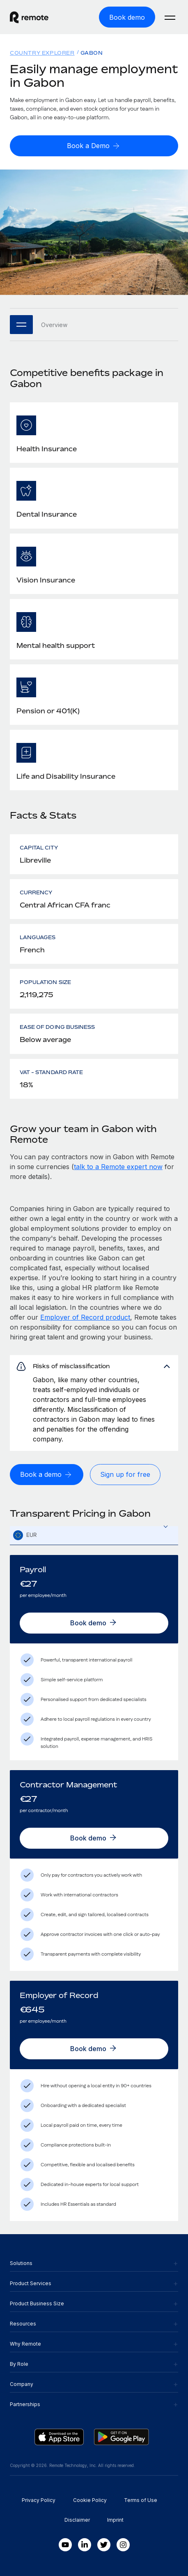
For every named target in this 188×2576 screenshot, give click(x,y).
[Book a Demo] (94, 145)
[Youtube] (65, 2544)
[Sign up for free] (125, 1474)
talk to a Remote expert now (118, 1167)
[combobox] (94, 1535)
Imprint (115, 2520)
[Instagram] (123, 2544)
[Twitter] (103, 2544)
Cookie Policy (90, 2500)
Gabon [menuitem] (91, 53)
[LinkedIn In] (84, 2544)
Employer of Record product (85, 1317)
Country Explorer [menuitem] (42, 53)
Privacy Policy (38, 2500)
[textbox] (94, 1535)
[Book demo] (127, 17)
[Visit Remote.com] (36, 17)
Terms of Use (140, 2500)
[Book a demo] (46, 1474)
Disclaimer (77, 2520)
